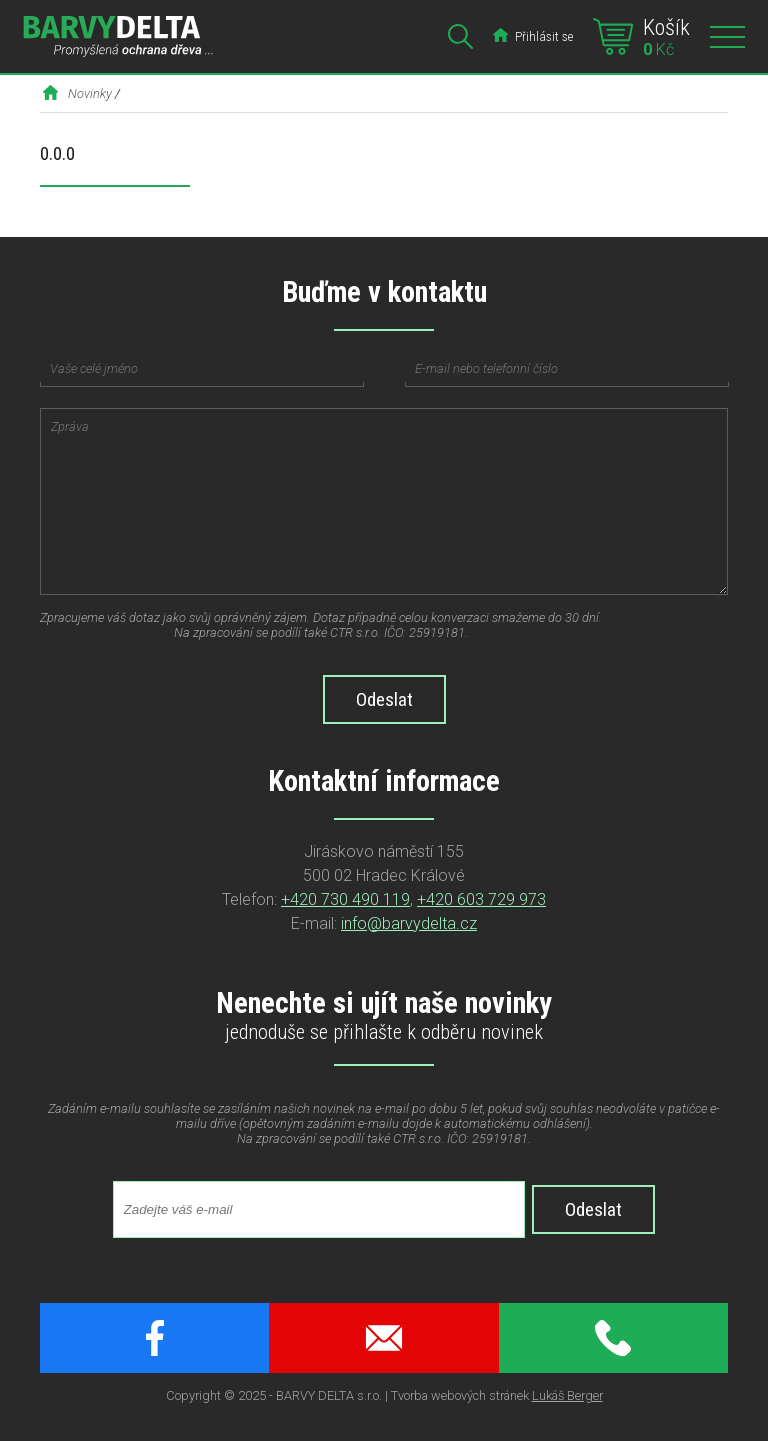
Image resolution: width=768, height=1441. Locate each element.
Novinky (90, 93)
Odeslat (593, 1209)
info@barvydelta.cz (409, 923)
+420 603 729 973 (481, 899)
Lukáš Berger (567, 1395)
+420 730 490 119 (345, 899)
